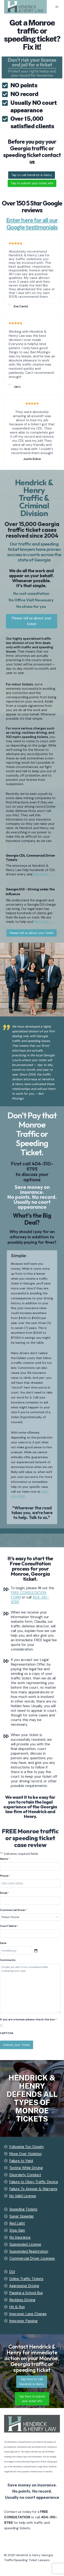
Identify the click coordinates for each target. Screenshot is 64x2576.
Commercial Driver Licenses (32, 2258)
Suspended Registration (28, 2251)
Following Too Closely (26, 2146)
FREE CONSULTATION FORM (28, 1595)
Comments (8, 1960)
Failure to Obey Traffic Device (33, 2181)
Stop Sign (17, 2230)
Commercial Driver (13, 1910)
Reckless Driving (22, 2299)
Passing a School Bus (26, 2292)
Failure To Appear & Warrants (33, 2188)
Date (3, 1943)
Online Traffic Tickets (26, 2278)
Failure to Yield (21, 2160)
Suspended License (25, 2244)
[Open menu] (57, 6)
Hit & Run (17, 2306)
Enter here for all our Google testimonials (32, 223)
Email (4, 1893)
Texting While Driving (26, 2167)
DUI (12, 2271)
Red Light (17, 2223)
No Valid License (22, 2195)
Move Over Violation (25, 2153)
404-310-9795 (39, 1166)
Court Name (9, 1926)
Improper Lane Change (28, 2313)
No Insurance (20, 2237)
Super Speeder (21, 2216)
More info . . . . (44, 874)
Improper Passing (23, 2320)
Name (5, 1859)
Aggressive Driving (24, 2285)
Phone (5, 1876)
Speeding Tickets (23, 2209)
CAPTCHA (6, 2033)
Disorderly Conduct (25, 2174)
